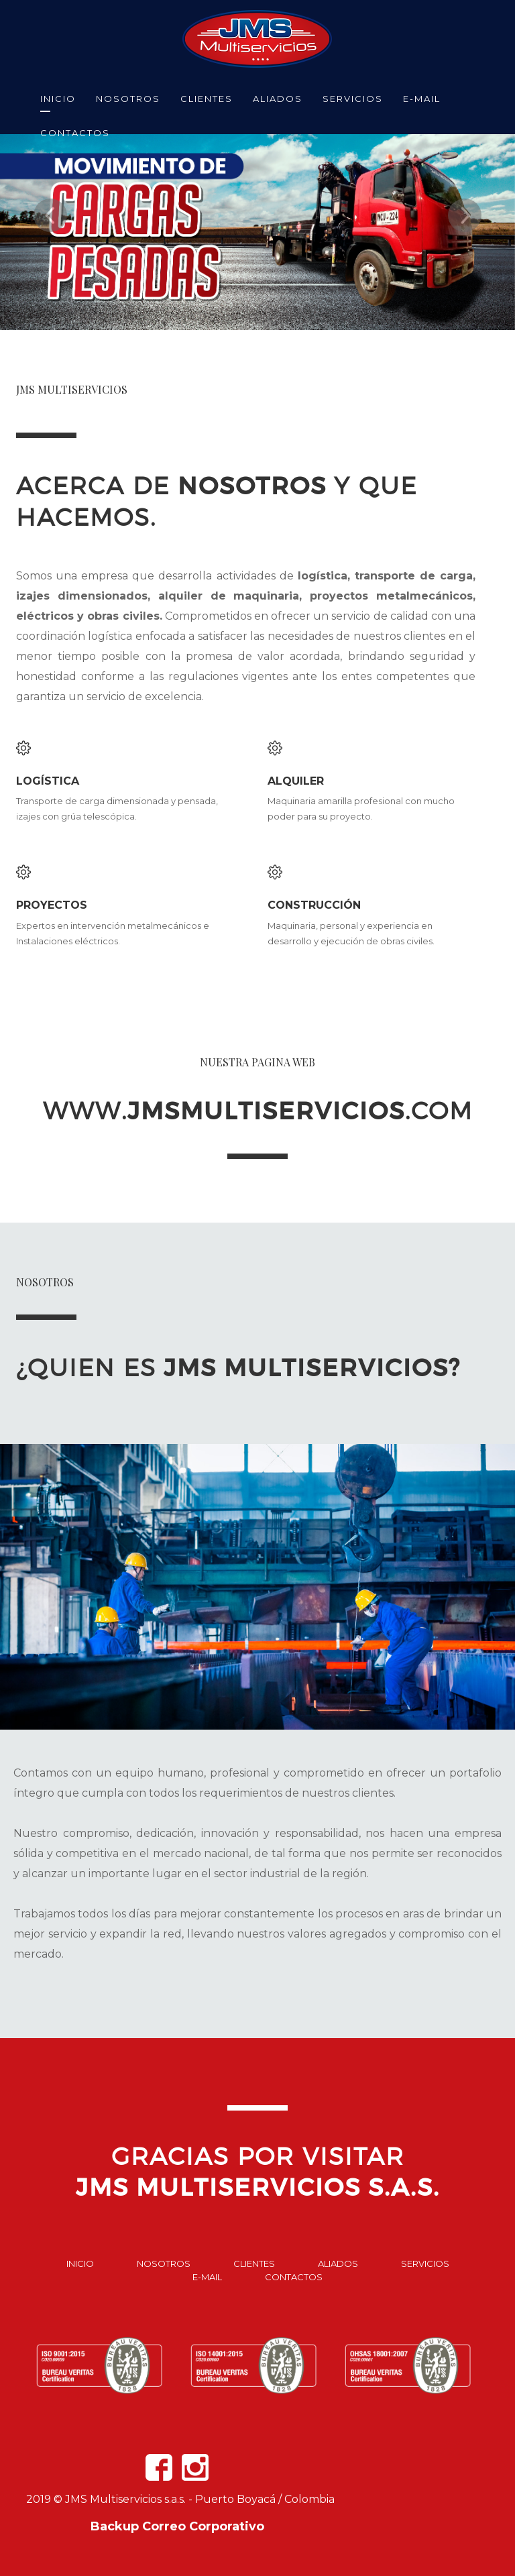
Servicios (425, 2263)
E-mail (207, 2277)
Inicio (80, 2263)
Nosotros (163, 2263)
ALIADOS (277, 98)
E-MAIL (422, 98)
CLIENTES (206, 98)
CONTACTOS (75, 132)
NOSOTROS (128, 98)
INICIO (58, 98)
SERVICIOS (353, 98)
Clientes (254, 2263)
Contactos (294, 2277)
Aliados (338, 2263)
